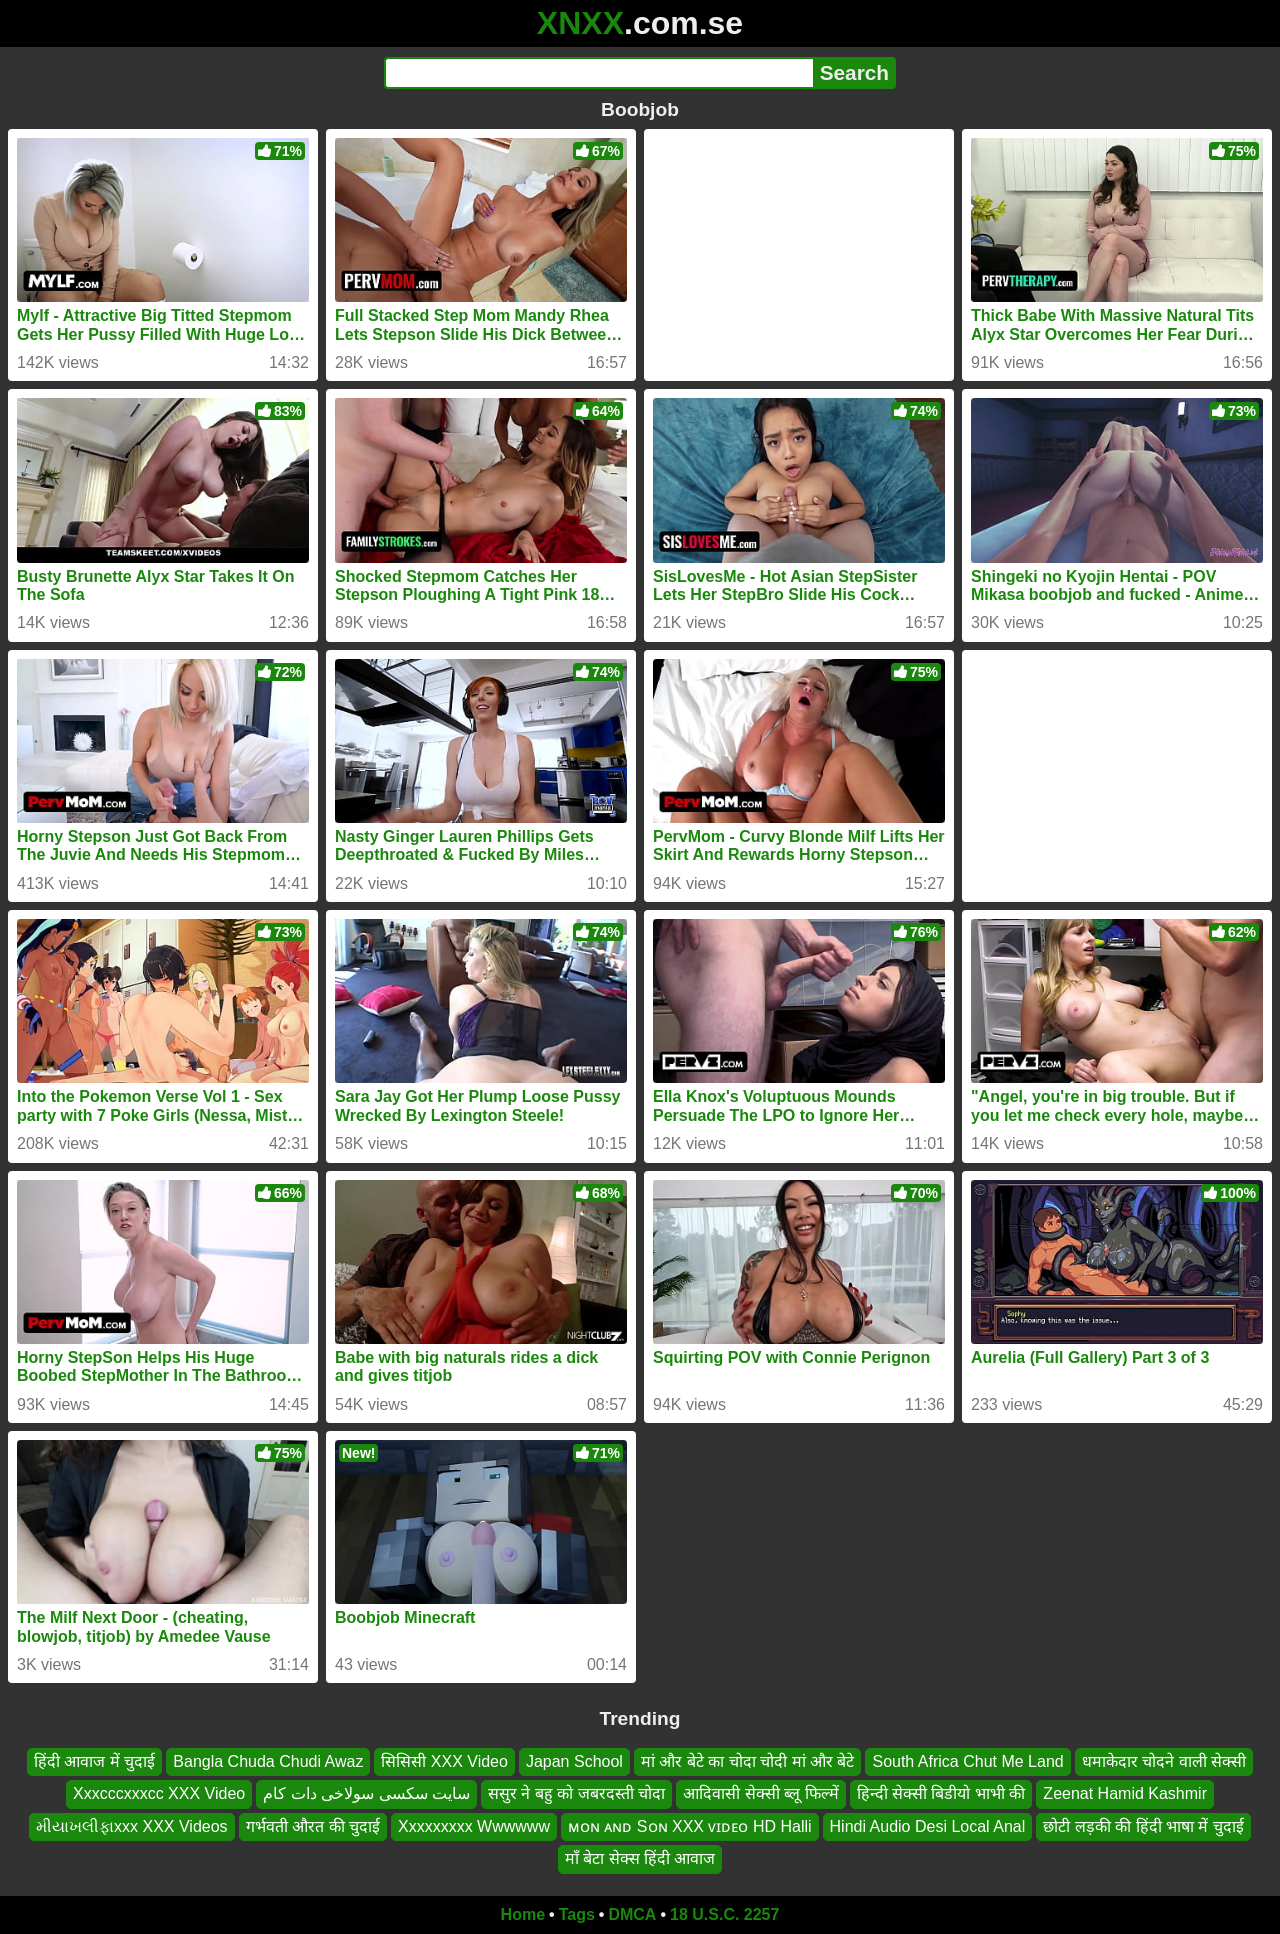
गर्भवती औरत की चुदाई (313, 1825)
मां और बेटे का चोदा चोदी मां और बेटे (748, 1761)
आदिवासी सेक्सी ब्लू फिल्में (760, 1793)
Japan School (574, 1761)
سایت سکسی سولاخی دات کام (366, 1793)
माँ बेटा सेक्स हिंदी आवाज (640, 1858)
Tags (577, 1914)
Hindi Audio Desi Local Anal (928, 1825)
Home (523, 1914)
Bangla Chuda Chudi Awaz (268, 1761)
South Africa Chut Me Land (967, 1761)
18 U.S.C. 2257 (724, 1914)
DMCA (632, 1914)
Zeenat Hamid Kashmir (1125, 1793)
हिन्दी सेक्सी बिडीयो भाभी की (941, 1793)
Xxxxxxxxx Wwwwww (474, 1825)
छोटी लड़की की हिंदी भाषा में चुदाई (1143, 1825)
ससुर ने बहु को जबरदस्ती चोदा (576, 1793)
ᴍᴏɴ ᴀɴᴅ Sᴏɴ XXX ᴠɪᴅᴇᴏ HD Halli (690, 1825)
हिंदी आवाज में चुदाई (94, 1761)
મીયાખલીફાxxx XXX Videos (132, 1825)
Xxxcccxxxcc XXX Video (159, 1793)
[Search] (598, 73)
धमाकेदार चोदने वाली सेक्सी (1164, 1761)
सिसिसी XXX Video (444, 1761)
